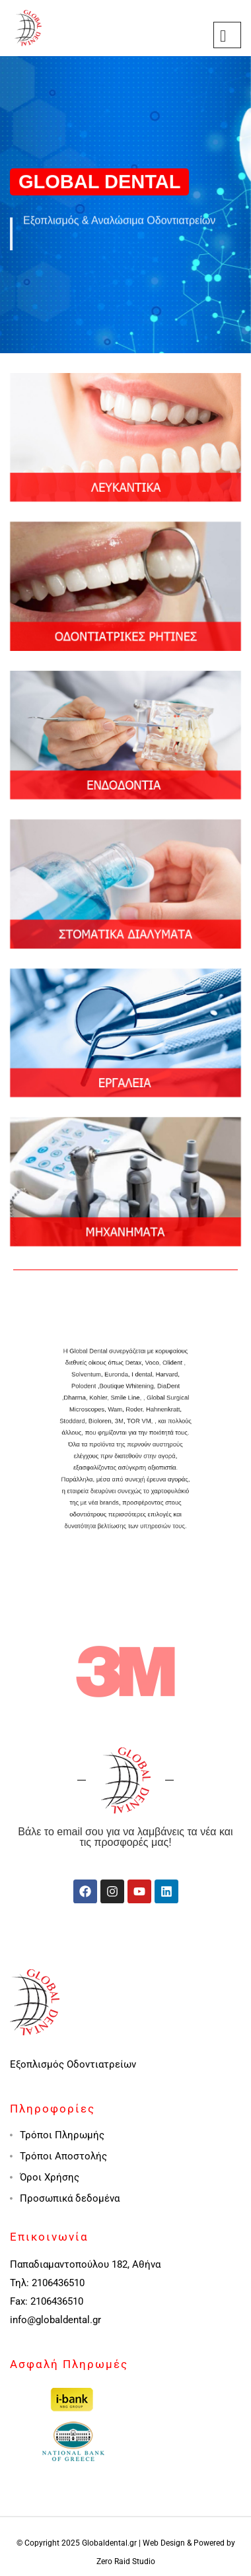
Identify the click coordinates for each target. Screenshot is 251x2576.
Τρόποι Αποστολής (63, 2156)
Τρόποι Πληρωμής (62, 2135)
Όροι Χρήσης (49, 2177)
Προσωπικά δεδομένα (70, 2198)
